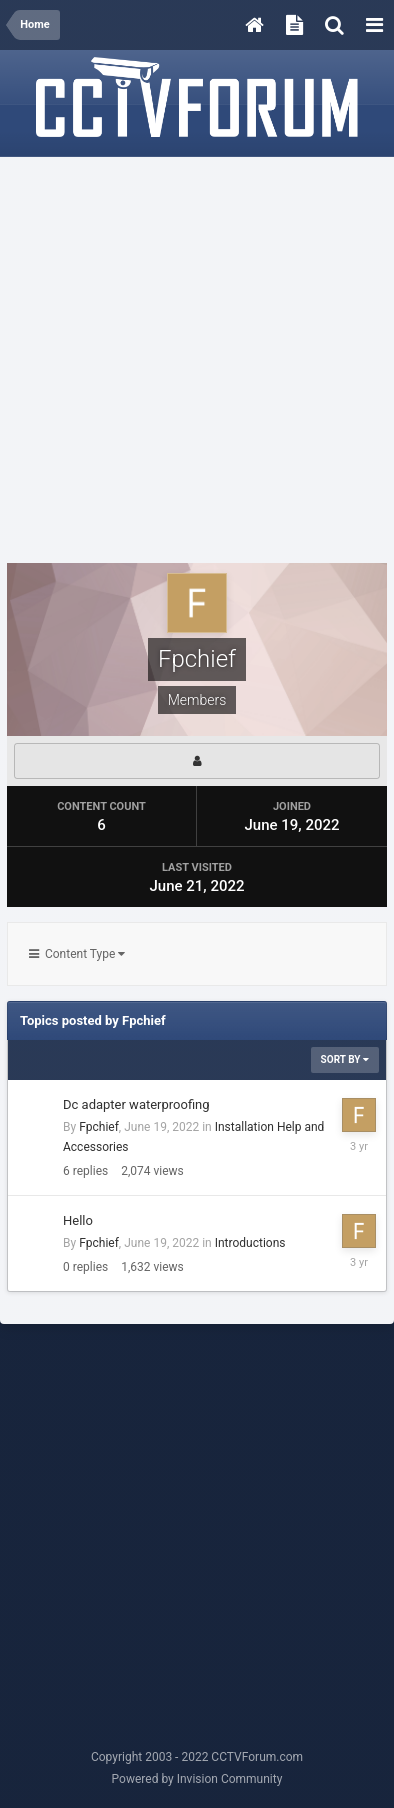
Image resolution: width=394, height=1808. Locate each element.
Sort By (345, 1059)
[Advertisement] (197, 361)
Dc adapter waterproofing (136, 1104)
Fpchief (99, 1127)
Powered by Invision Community (197, 1779)
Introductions (250, 1243)
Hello (78, 1220)
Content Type (77, 954)
